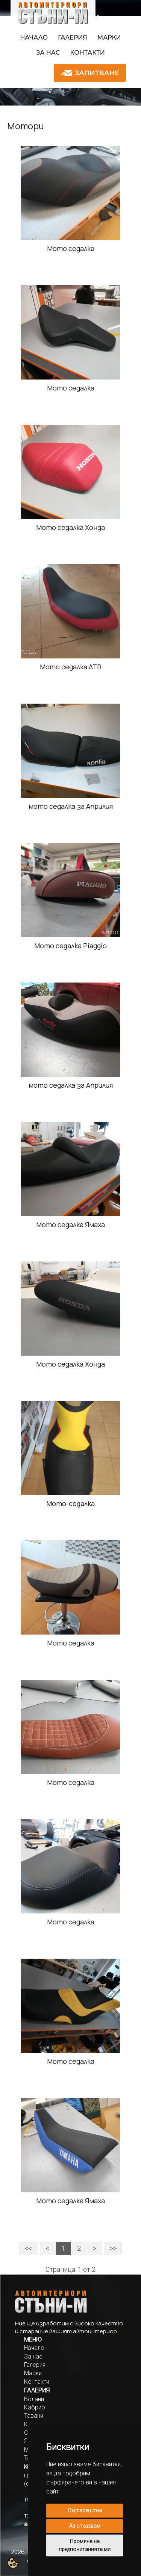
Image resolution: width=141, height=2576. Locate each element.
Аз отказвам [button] (84, 2526)
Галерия (72, 37)
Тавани (33, 2415)
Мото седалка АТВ (71, 666)
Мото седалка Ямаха (70, 1224)
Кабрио (34, 2407)
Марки (109, 37)
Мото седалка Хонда (70, 527)
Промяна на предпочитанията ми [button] (85, 2545)
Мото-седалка (70, 1503)
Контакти (87, 52)
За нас (48, 52)
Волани (34, 2399)
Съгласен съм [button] (85, 2510)
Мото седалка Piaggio (70, 945)
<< (28, 2248)
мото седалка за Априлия (71, 806)
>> (113, 2248)
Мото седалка (70, 248)
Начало (34, 37)
